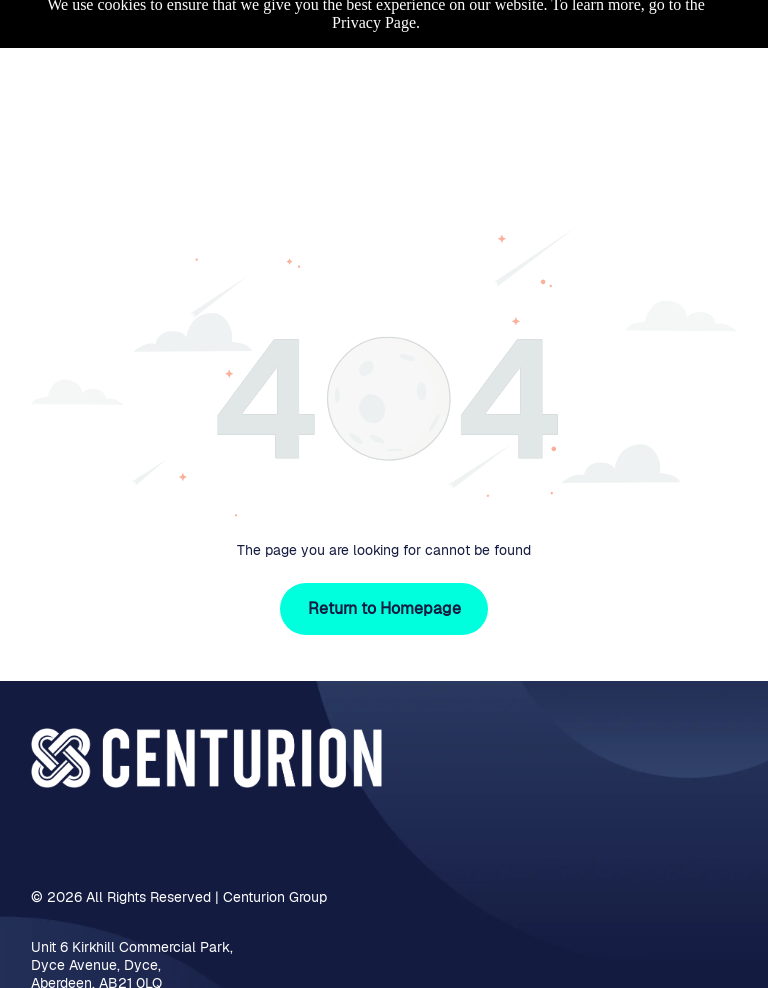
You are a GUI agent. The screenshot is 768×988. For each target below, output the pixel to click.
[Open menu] (722, 56)
